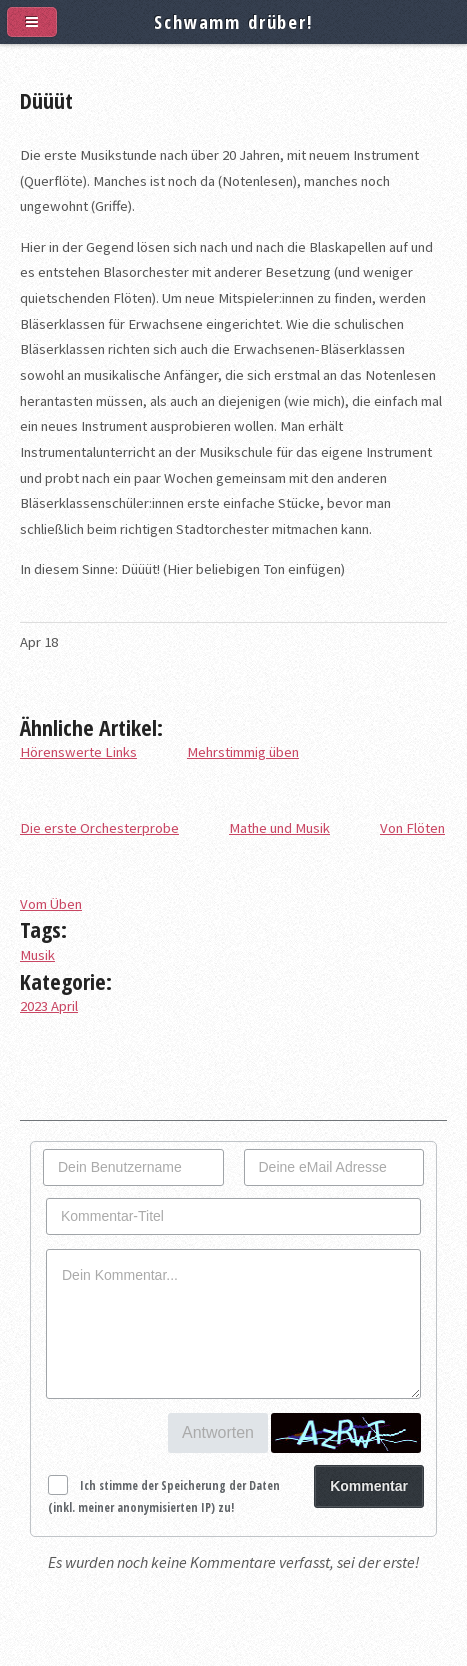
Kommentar (369, 1486)
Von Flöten (412, 828)
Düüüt (46, 100)
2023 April (49, 1006)
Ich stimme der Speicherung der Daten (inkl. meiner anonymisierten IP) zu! (164, 1496)
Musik (37, 955)
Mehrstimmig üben (243, 752)
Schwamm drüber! (233, 21)
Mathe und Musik (279, 828)
